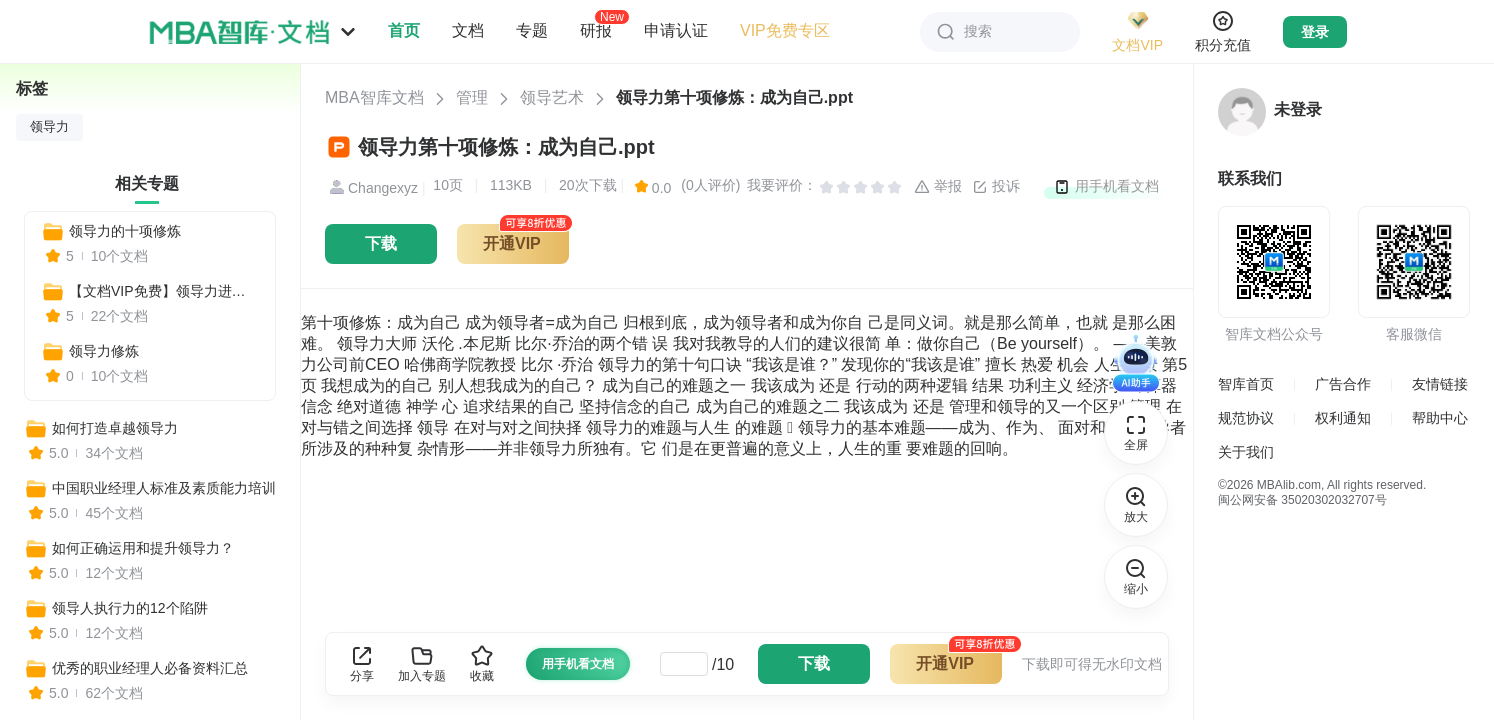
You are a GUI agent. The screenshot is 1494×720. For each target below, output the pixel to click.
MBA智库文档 (374, 97)
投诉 (996, 187)
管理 (472, 97)
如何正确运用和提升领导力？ (143, 548)
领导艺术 (552, 97)
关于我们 (1246, 452)
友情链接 (1440, 384)
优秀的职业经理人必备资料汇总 (150, 668)
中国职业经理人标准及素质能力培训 (164, 488)
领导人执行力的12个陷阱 (130, 608)
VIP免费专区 (785, 30)
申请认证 (676, 30)
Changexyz (371, 188)
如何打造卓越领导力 (115, 428)
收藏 (482, 663)
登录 (1315, 32)
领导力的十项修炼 (125, 231)
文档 (468, 30)
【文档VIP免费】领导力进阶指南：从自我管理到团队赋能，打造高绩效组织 (164, 291)
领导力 (49, 127)
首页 (404, 30)
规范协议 (1246, 418)
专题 (532, 30)
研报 (596, 30)
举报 (938, 187)
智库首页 (1246, 384)
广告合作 (1343, 384)
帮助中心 (1440, 418)
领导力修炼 (104, 351)
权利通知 (1343, 418)
